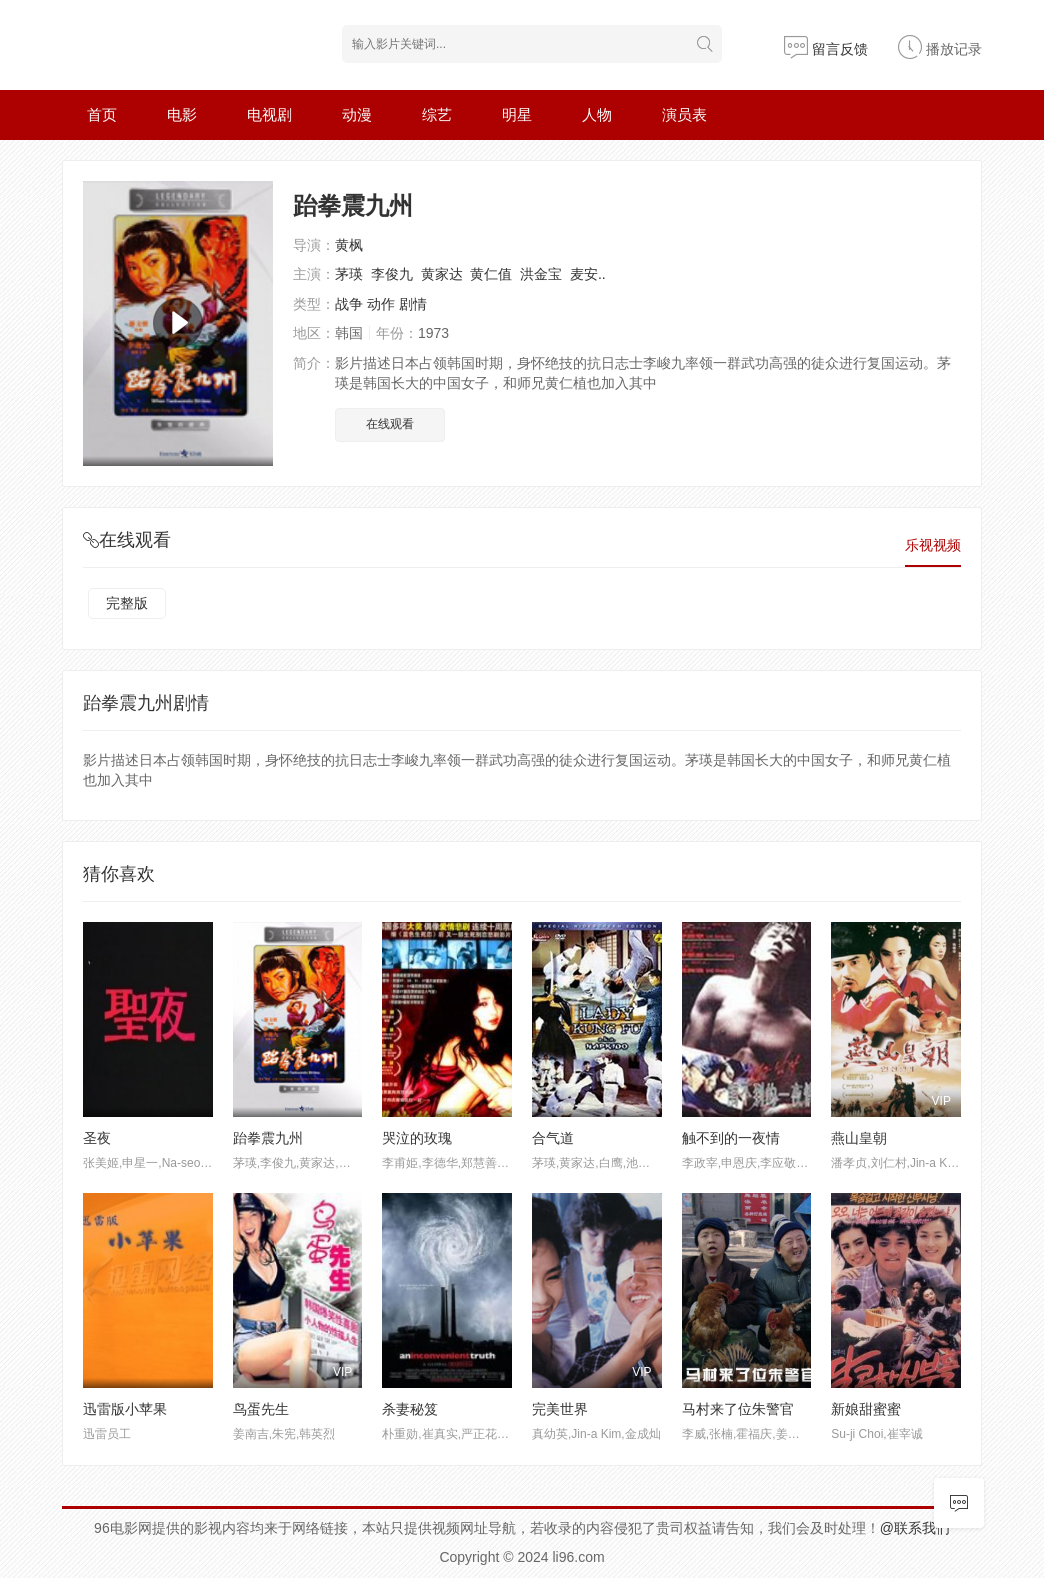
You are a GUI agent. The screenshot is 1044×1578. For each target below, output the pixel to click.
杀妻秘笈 (410, 1409)
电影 (182, 114)
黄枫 (349, 245)
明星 (517, 114)
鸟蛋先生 (261, 1409)
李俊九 (392, 274)
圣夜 (97, 1138)
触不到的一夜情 (731, 1138)
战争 (349, 304)
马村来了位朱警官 (738, 1409)
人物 (597, 114)
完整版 (127, 603)
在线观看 (390, 424)
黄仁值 (491, 274)
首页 (102, 114)
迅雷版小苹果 (125, 1409)
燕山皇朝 (859, 1138)
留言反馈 (826, 49)
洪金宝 (541, 274)
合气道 (553, 1138)
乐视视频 (933, 545)
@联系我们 (915, 1528)
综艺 (437, 114)
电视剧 (269, 114)
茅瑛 (349, 274)
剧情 (413, 304)
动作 (381, 304)
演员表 (684, 114)
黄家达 (442, 274)
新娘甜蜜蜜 (866, 1409)
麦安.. (588, 274)
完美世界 (560, 1409)
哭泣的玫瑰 (417, 1138)
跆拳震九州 (268, 1138)
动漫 (357, 114)
